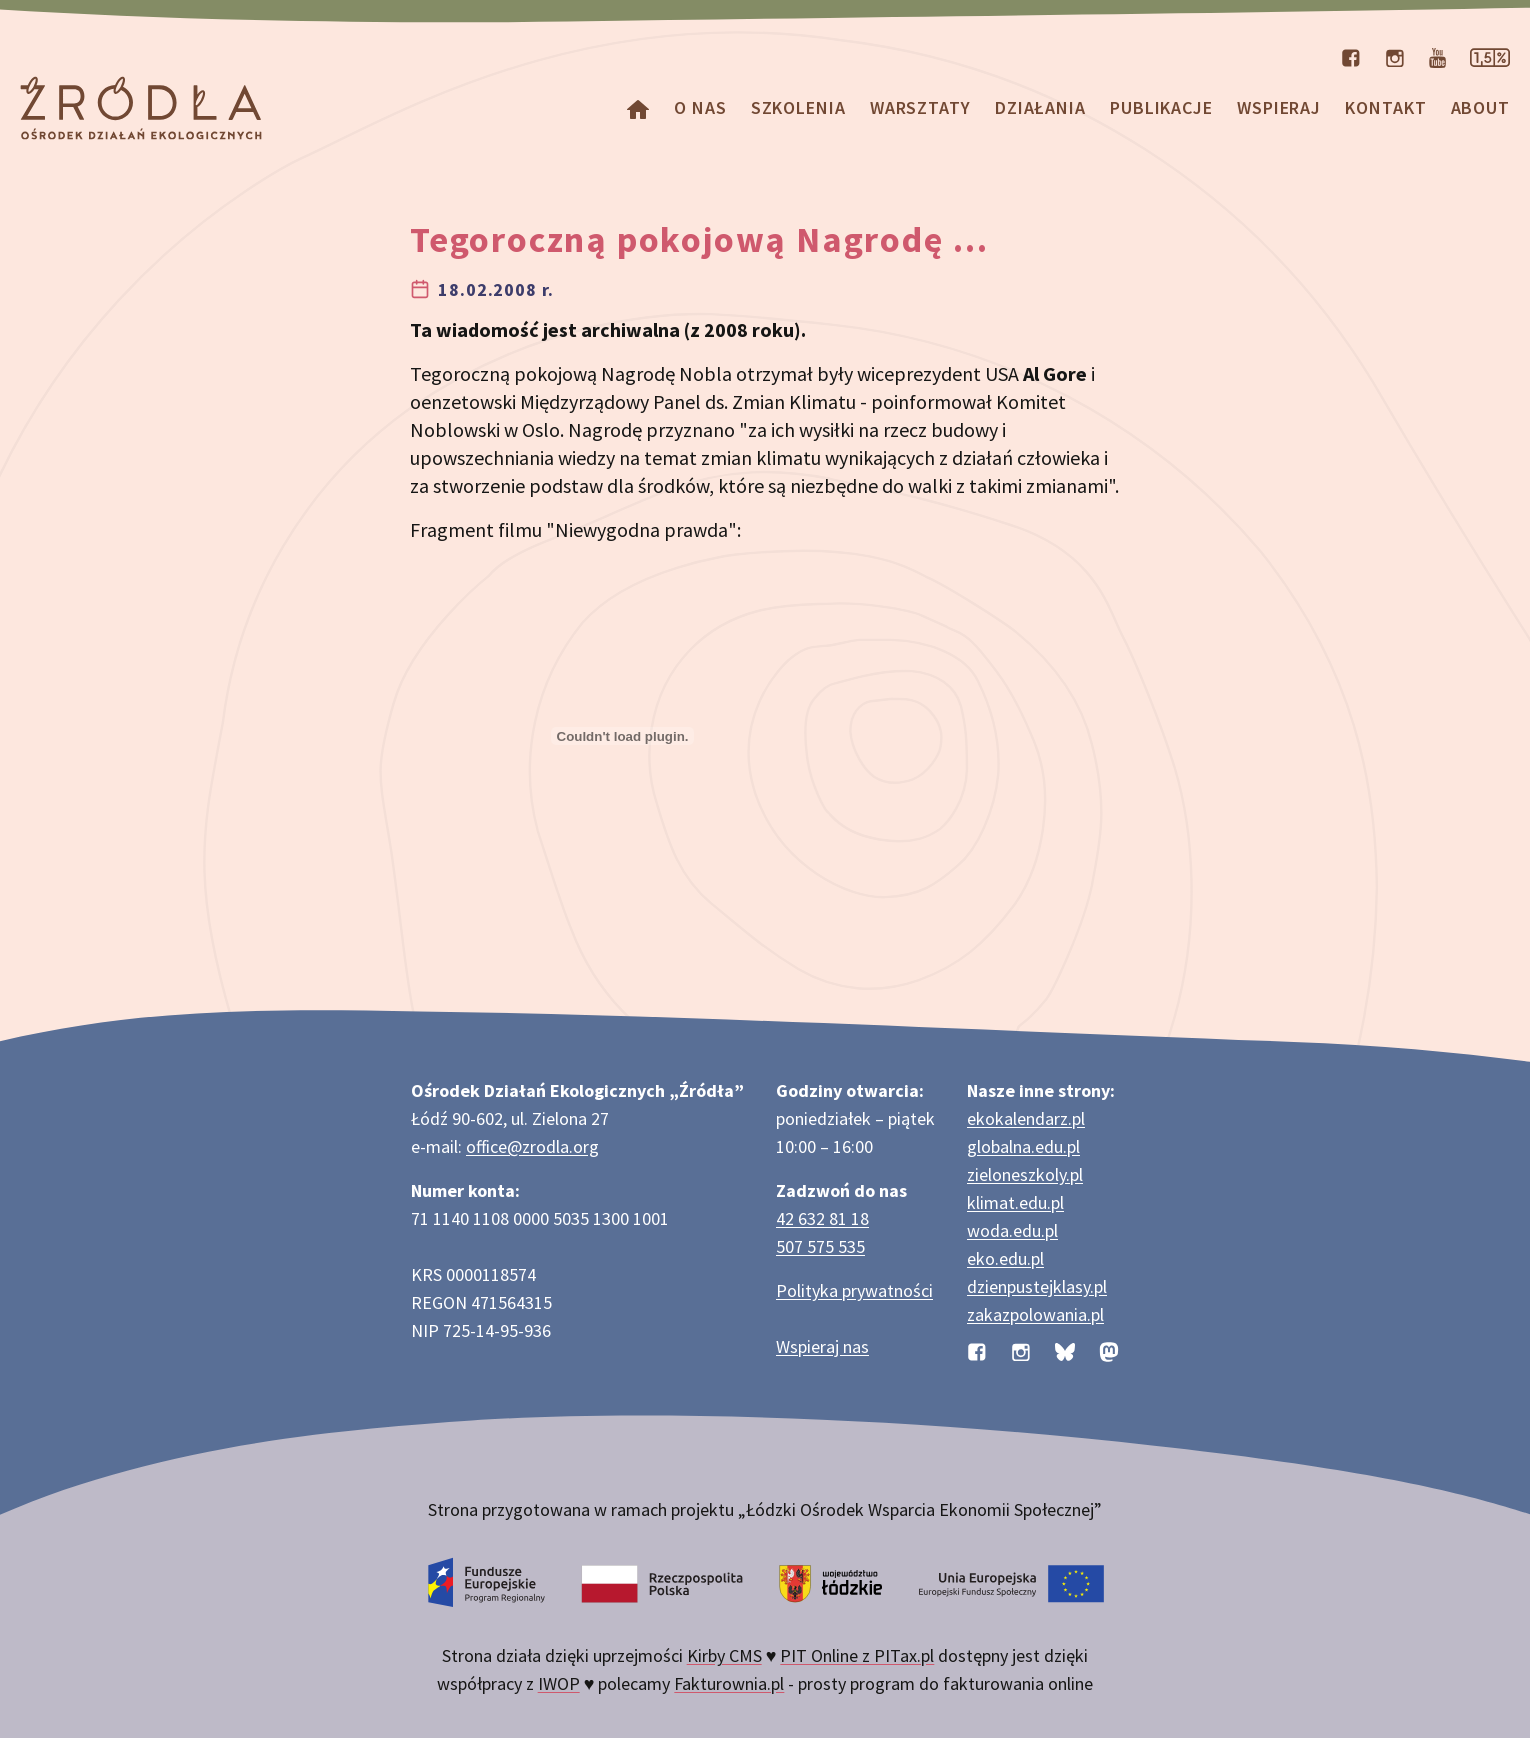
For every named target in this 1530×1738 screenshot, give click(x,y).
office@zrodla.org (532, 1146)
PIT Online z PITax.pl (857, 1655)
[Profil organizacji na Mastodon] (1109, 1350)
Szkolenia (798, 107)
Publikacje (1161, 107)
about (1481, 107)
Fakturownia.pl (729, 1683)
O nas (700, 107)
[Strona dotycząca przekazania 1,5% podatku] (1490, 56)
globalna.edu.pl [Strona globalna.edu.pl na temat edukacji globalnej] (1023, 1146)
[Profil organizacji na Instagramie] (1395, 56)
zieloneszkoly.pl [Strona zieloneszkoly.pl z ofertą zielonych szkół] (1025, 1174)
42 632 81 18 (822, 1218)
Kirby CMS (724, 1655)
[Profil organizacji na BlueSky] (1065, 1350)
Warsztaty (920, 107)
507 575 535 (820, 1246)
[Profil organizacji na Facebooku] (1351, 56)
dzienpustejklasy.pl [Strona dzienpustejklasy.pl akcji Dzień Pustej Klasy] (1037, 1286)
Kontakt (1385, 107)
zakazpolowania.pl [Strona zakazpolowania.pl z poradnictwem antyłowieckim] (1035, 1314)
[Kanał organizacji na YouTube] (1437, 56)
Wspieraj (1279, 107)
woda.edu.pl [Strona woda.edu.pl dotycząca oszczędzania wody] (1012, 1230)
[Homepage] (638, 107)
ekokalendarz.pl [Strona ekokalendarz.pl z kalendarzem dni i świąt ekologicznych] (1026, 1118)
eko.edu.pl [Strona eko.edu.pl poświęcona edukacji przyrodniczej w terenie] (1005, 1258)
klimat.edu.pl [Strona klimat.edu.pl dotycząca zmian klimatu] (1015, 1202)
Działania (1040, 107)
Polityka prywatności (854, 1290)
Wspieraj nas (822, 1346)
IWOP (559, 1683)
